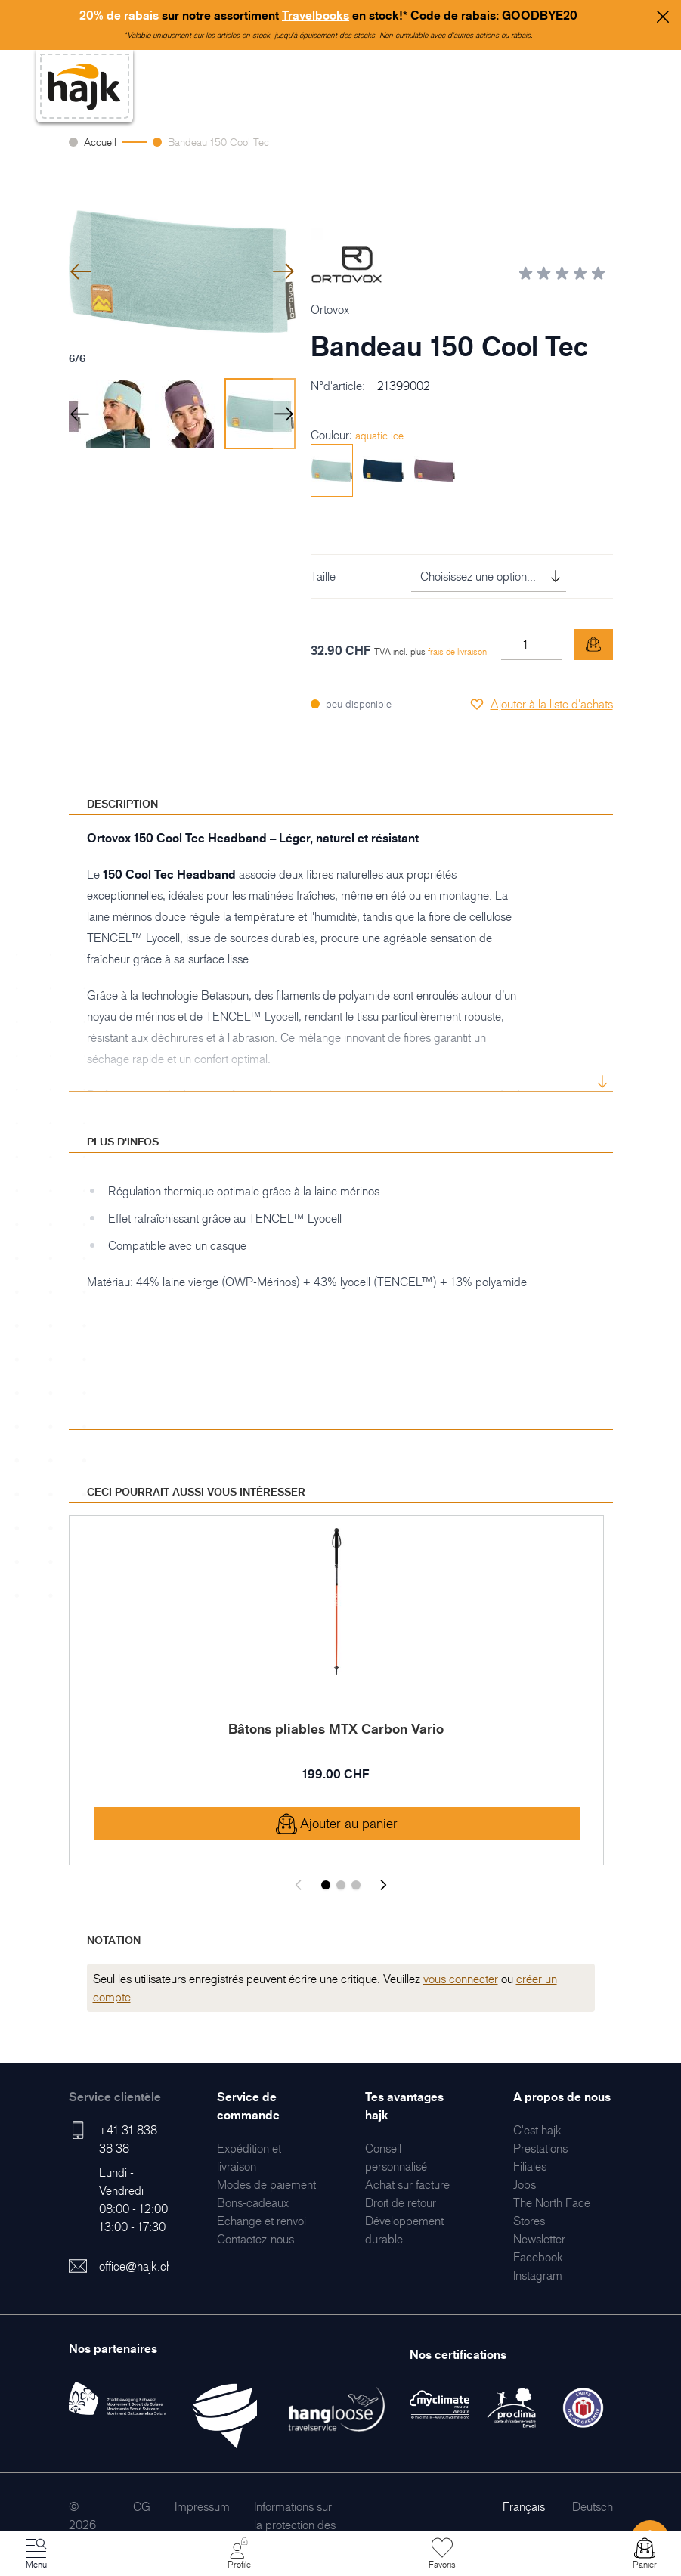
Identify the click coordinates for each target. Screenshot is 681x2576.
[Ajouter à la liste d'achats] (541, 704)
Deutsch (592, 2506)
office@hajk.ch (135, 2266)
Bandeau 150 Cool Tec (218, 141)
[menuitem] (266, 2184)
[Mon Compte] (239, 2554)
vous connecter (460, 1978)
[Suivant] (383, 1884)
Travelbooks (315, 15)
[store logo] (84, 86)
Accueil (100, 141)
